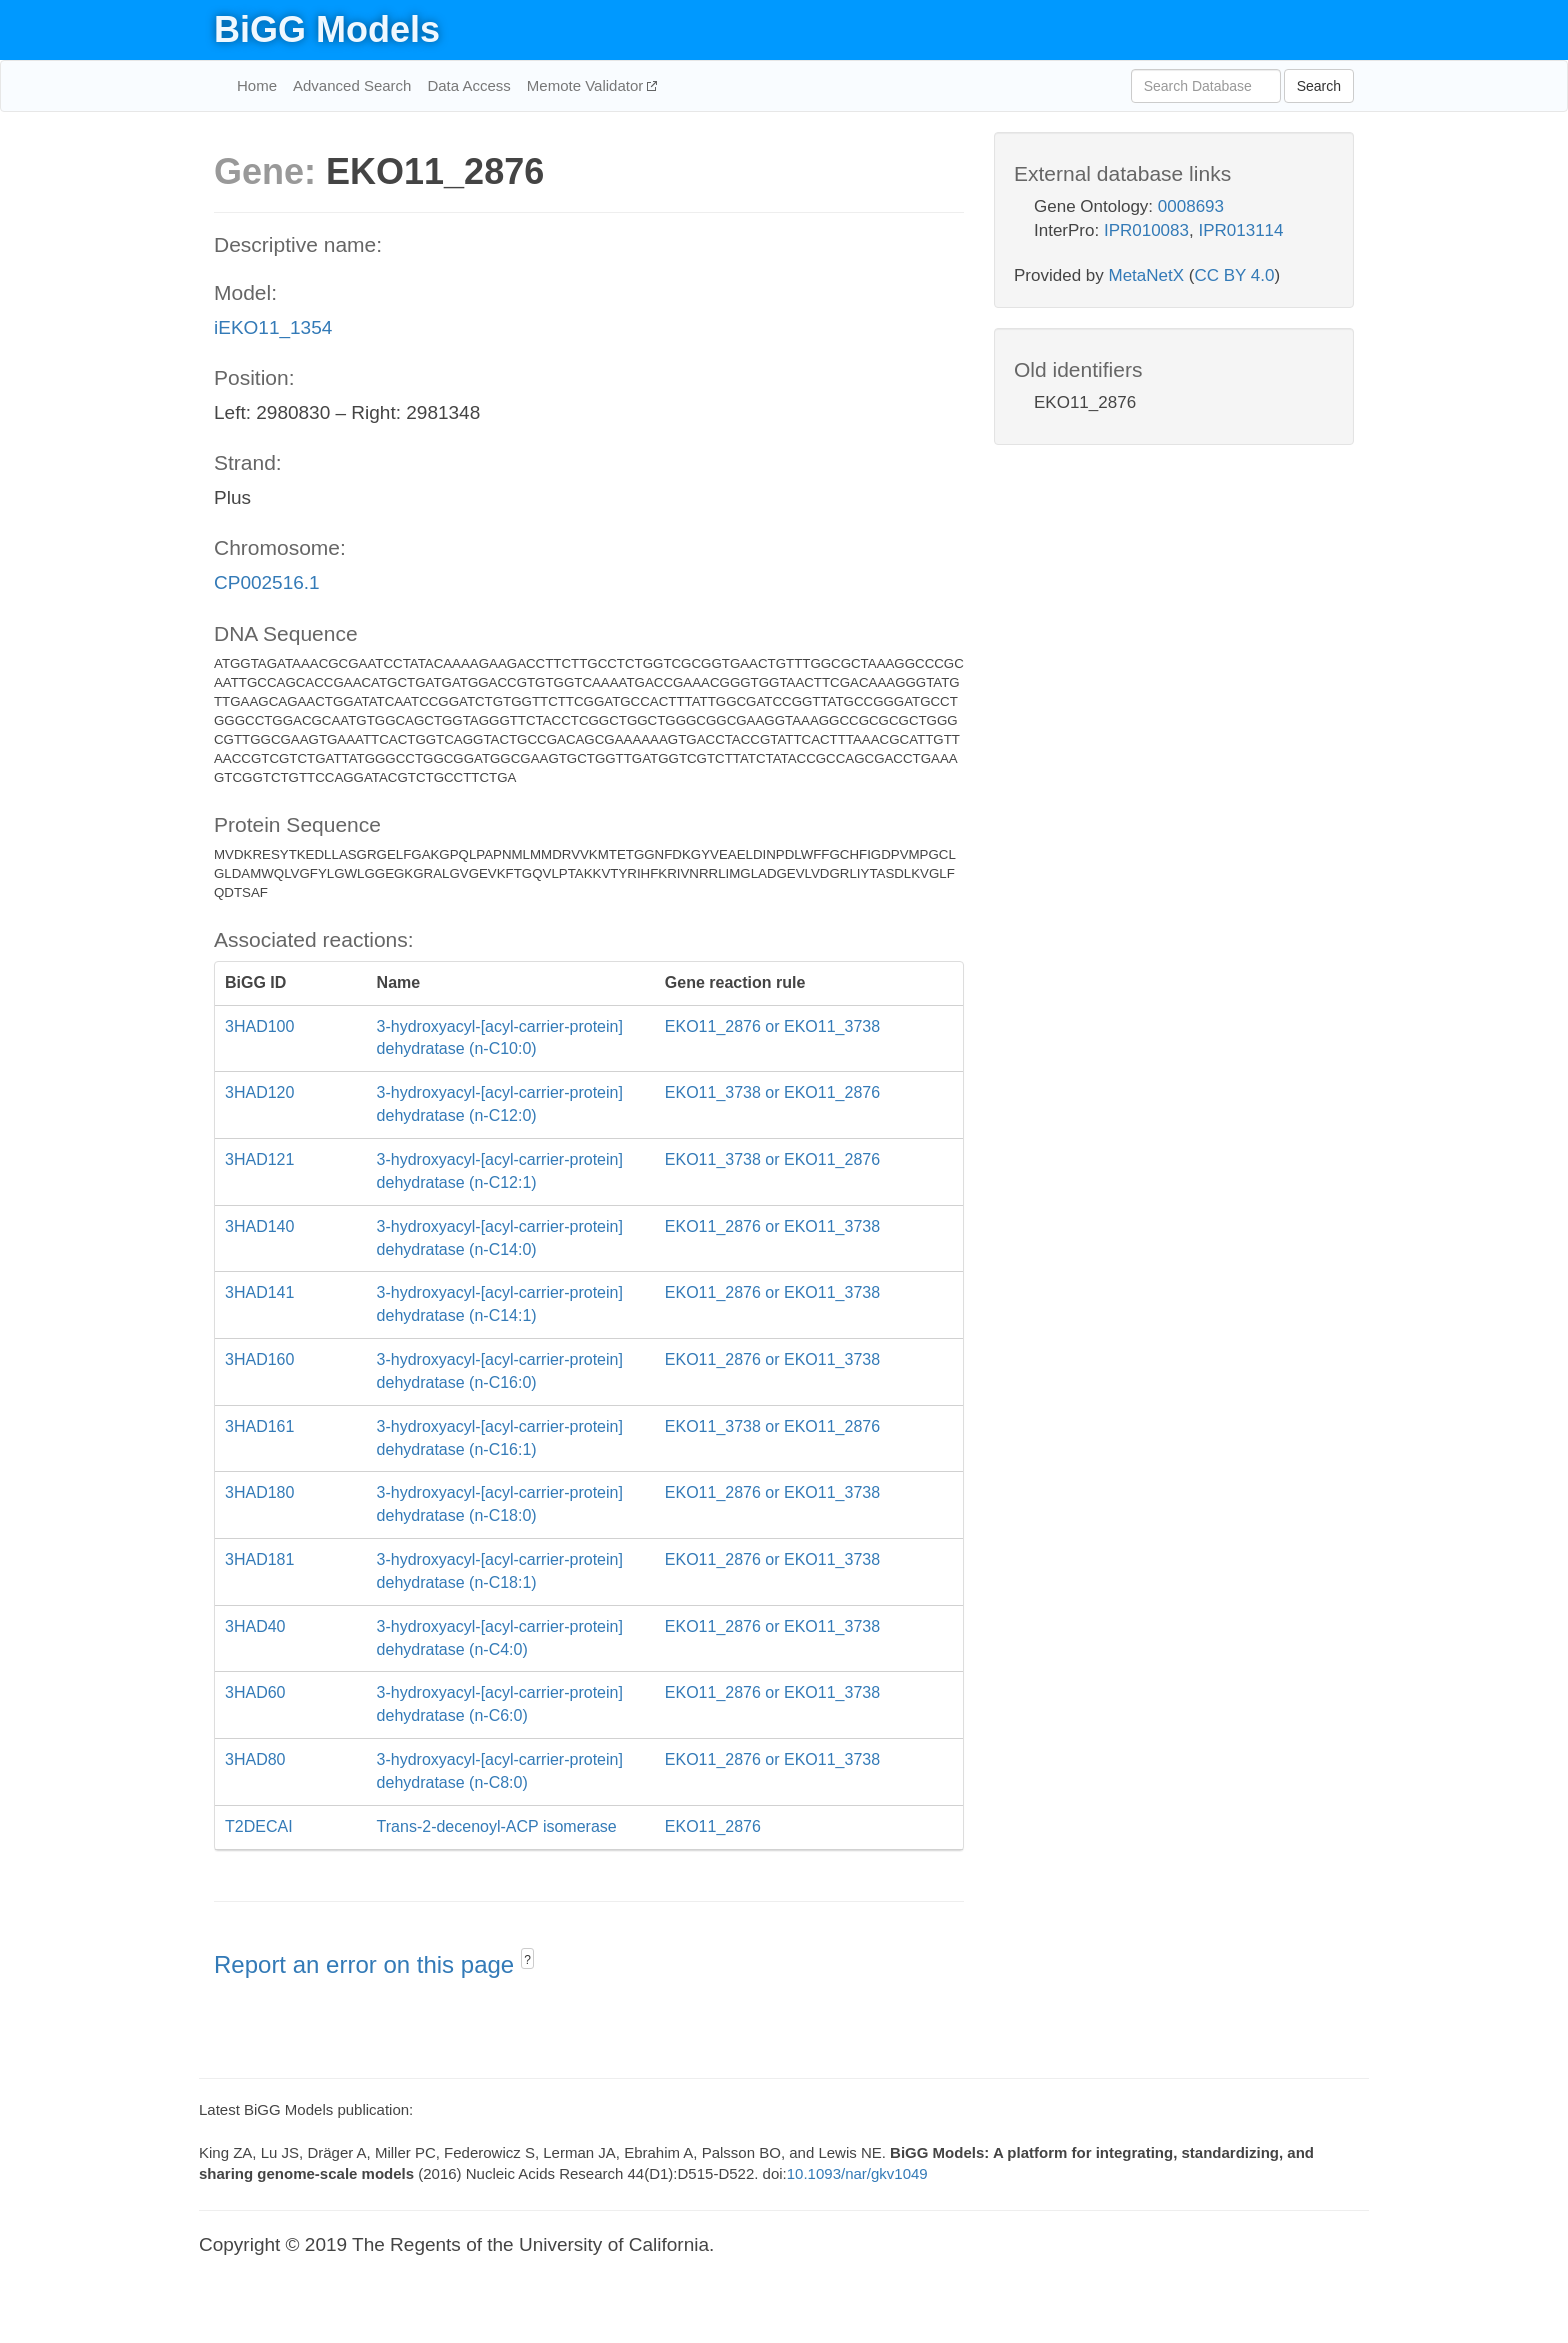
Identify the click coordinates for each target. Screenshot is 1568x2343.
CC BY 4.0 (1234, 275)
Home (257, 85)
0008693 (1191, 206)
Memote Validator (587, 85)
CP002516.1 (267, 582)
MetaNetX (1147, 275)
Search (1319, 86)
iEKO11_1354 (273, 327)
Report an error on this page (367, 1964)
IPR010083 (1146, 230)
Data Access (468, 85)
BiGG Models (327, 29)
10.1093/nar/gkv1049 (857, 2173)
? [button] (527, 1960)
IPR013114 (1240, 230)
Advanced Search (352, 85)
